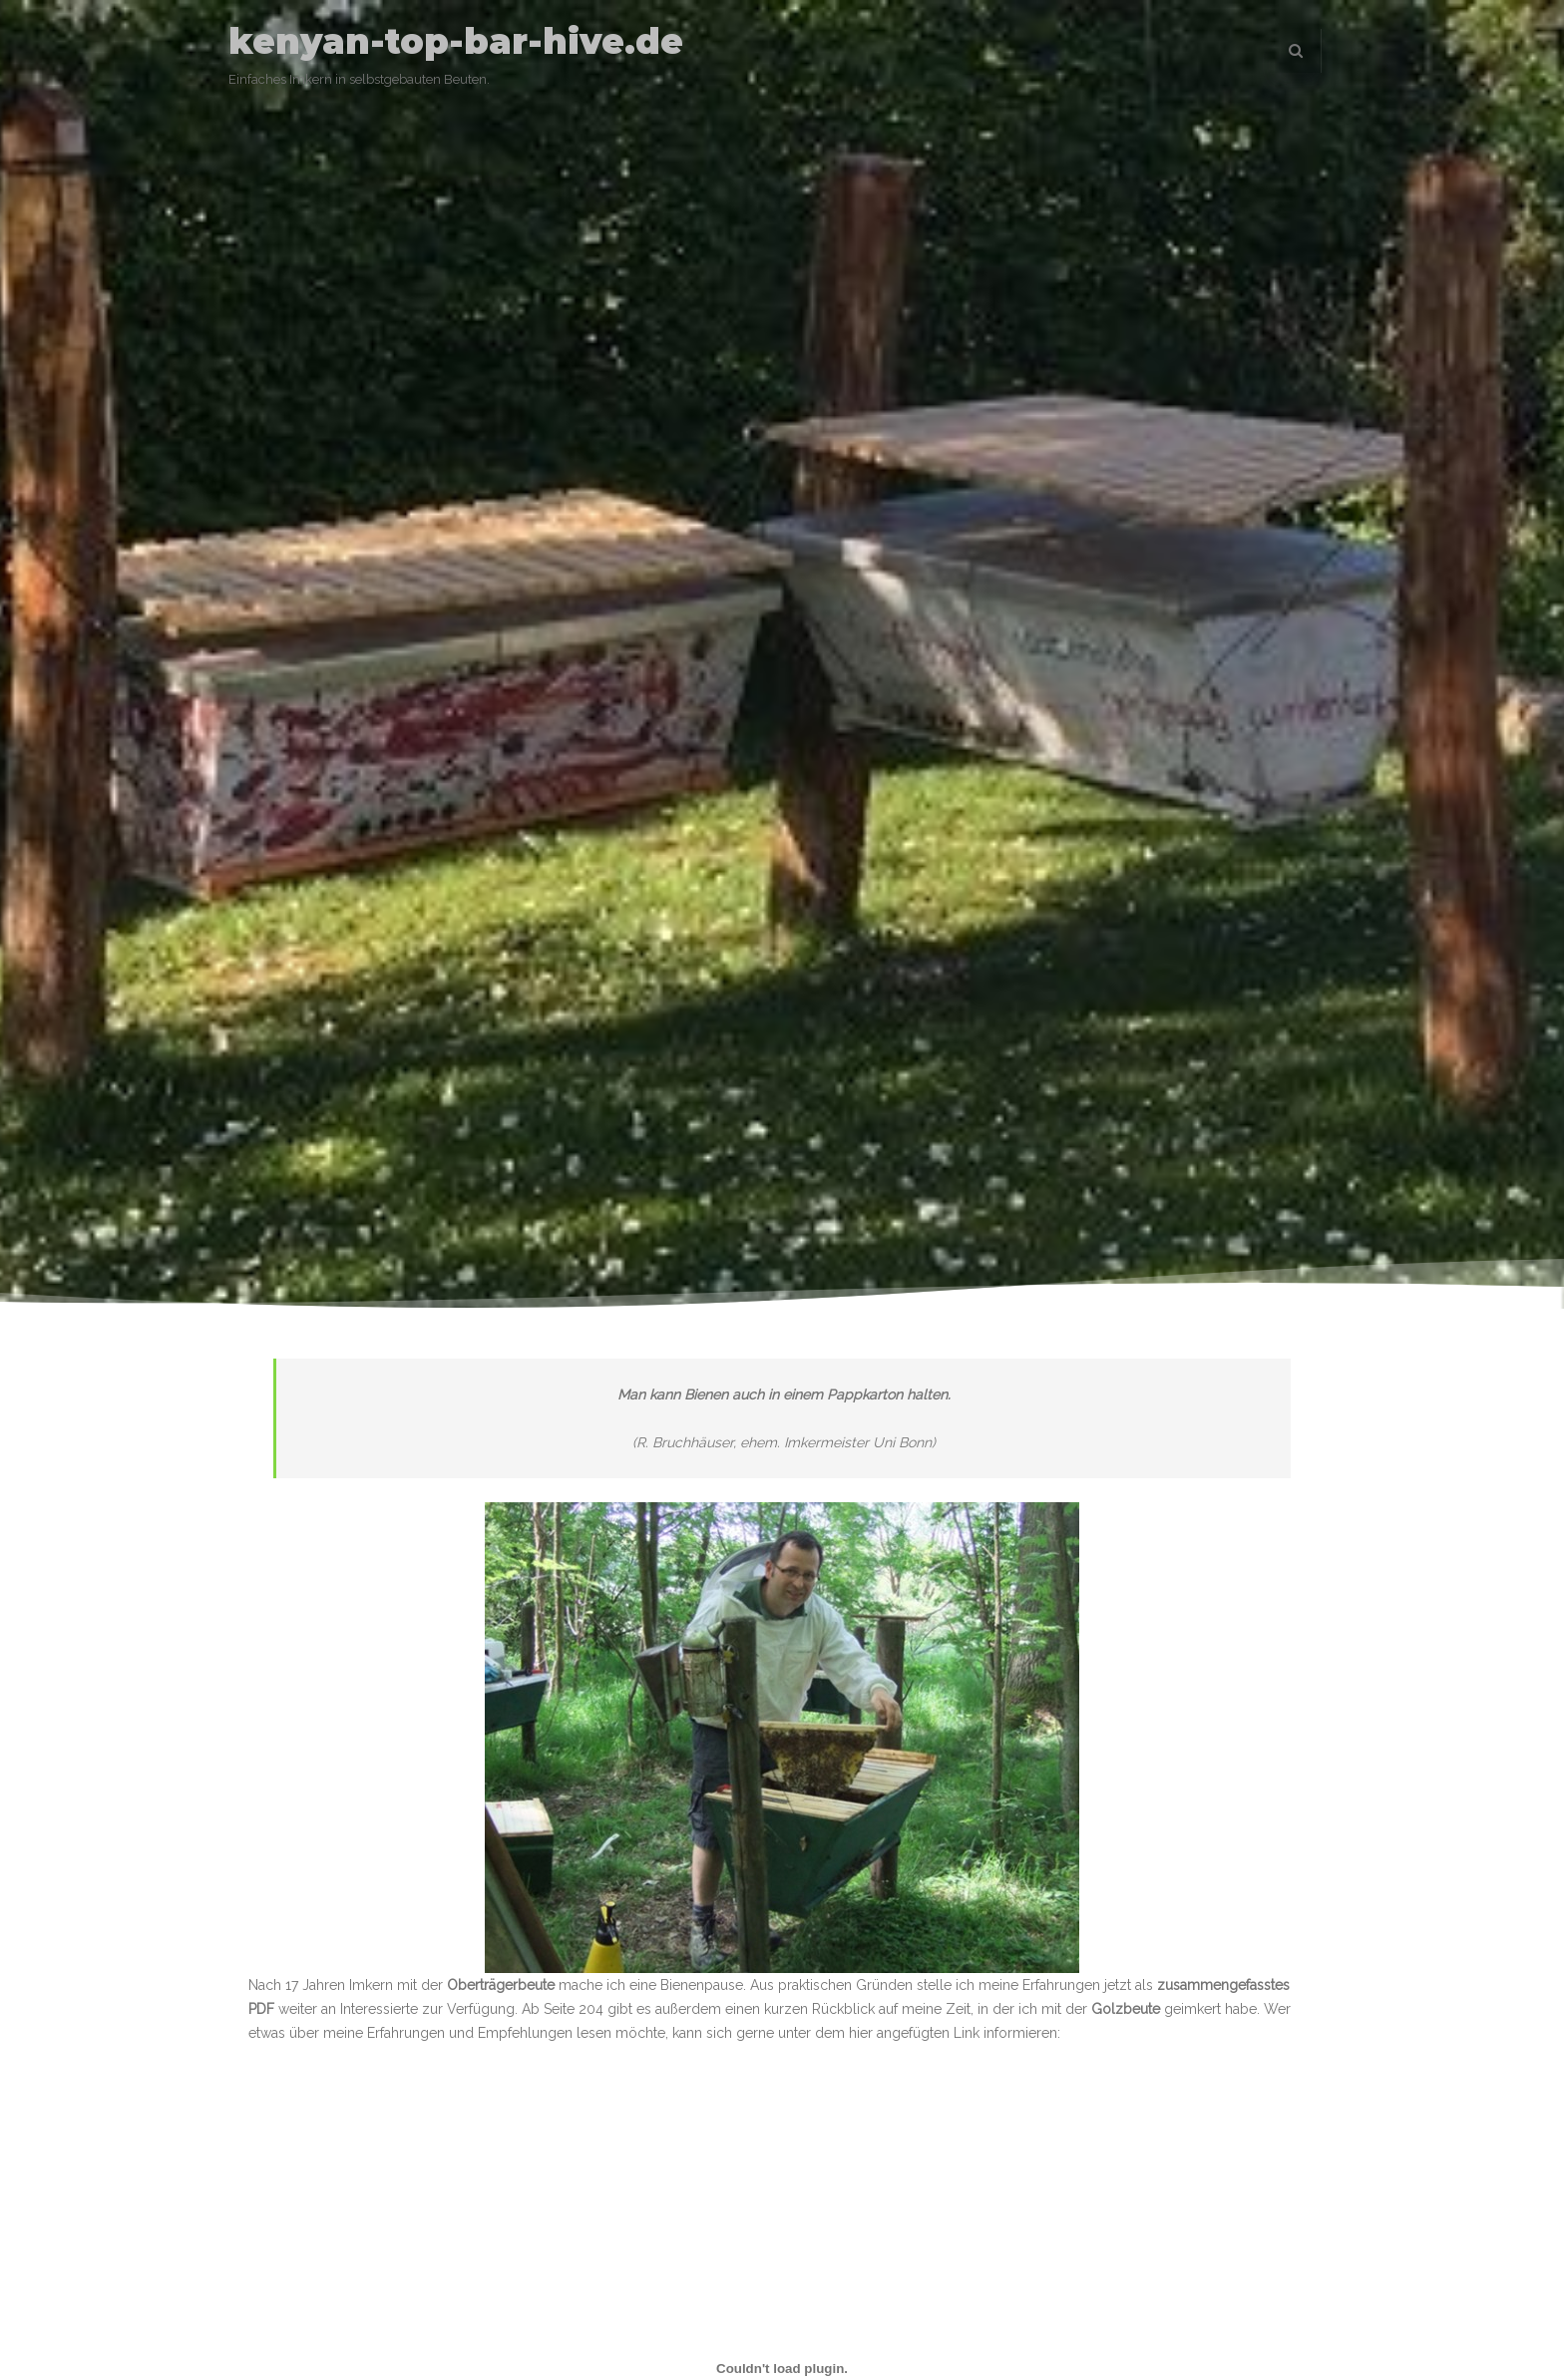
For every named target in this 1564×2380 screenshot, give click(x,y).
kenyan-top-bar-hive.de (455, 41)
